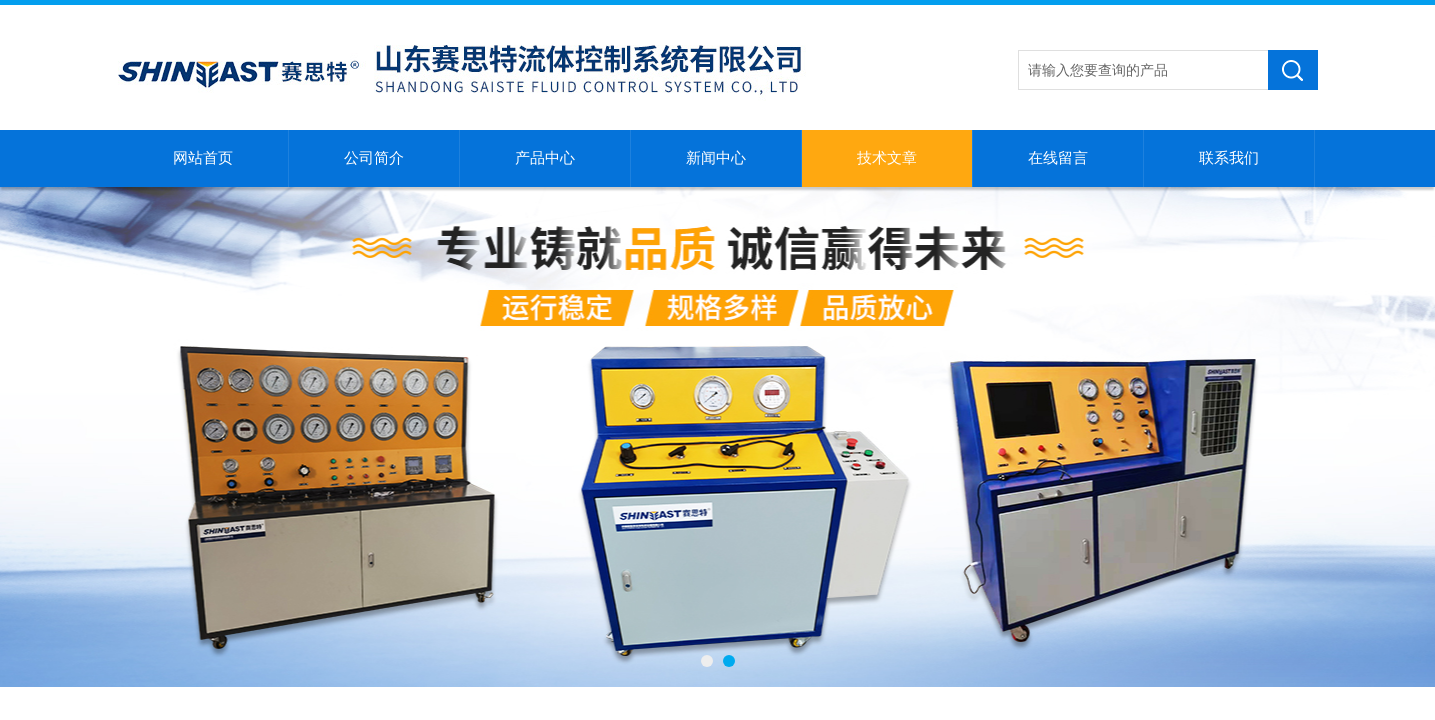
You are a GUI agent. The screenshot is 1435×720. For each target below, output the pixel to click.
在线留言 (1058, 158)
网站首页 (203, 158)
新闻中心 (716, 158)
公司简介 (374, 158)
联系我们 (1229, 158)
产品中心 (545, 158)
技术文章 (887, 158)
